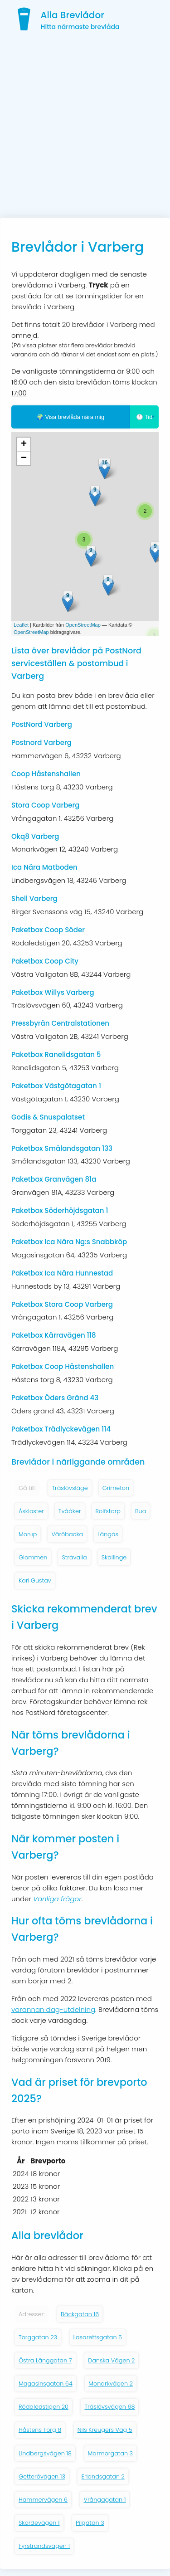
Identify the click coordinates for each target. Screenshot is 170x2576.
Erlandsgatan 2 (102, 2476)
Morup (28, 1534)
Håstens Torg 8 (40, 2430)
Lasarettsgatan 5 (97, 2337)
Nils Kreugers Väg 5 (105, 2430)
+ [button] (24, 444)
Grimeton (115, 1488)
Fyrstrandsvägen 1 (44, 2546)
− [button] (24, 458)
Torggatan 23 (38, 2337)
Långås (107, 1534)
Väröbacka (67, 1534)
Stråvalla (74, 1557)
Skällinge (114, 1557)
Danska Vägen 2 (111, 2360)
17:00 (19, 393)
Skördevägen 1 (39, 2523)
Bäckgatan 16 (80, 2314)
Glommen (33, 1557)
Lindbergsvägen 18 (45, 2453)
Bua (140, 1511)
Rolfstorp (108, 1511)
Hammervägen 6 (43, 2499)
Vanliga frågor (57, 1899)
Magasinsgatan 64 (46, 2383)
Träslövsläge (69, 1488)
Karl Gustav (35, 1580)
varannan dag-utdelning (53, 2009)
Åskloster (31, 1511)
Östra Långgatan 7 (45, 2360)
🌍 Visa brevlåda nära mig (70, 417)
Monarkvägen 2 (110, 2383)
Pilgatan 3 (90, 2523)
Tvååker (69, 1511)
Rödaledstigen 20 (43, 2406)
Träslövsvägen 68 (109, 2406)
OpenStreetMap (83, 625)
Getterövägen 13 (42, 2476)
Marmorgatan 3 (110, 2453)
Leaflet (21, 625)
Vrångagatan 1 (104, 2499)
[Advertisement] (85, 128)
